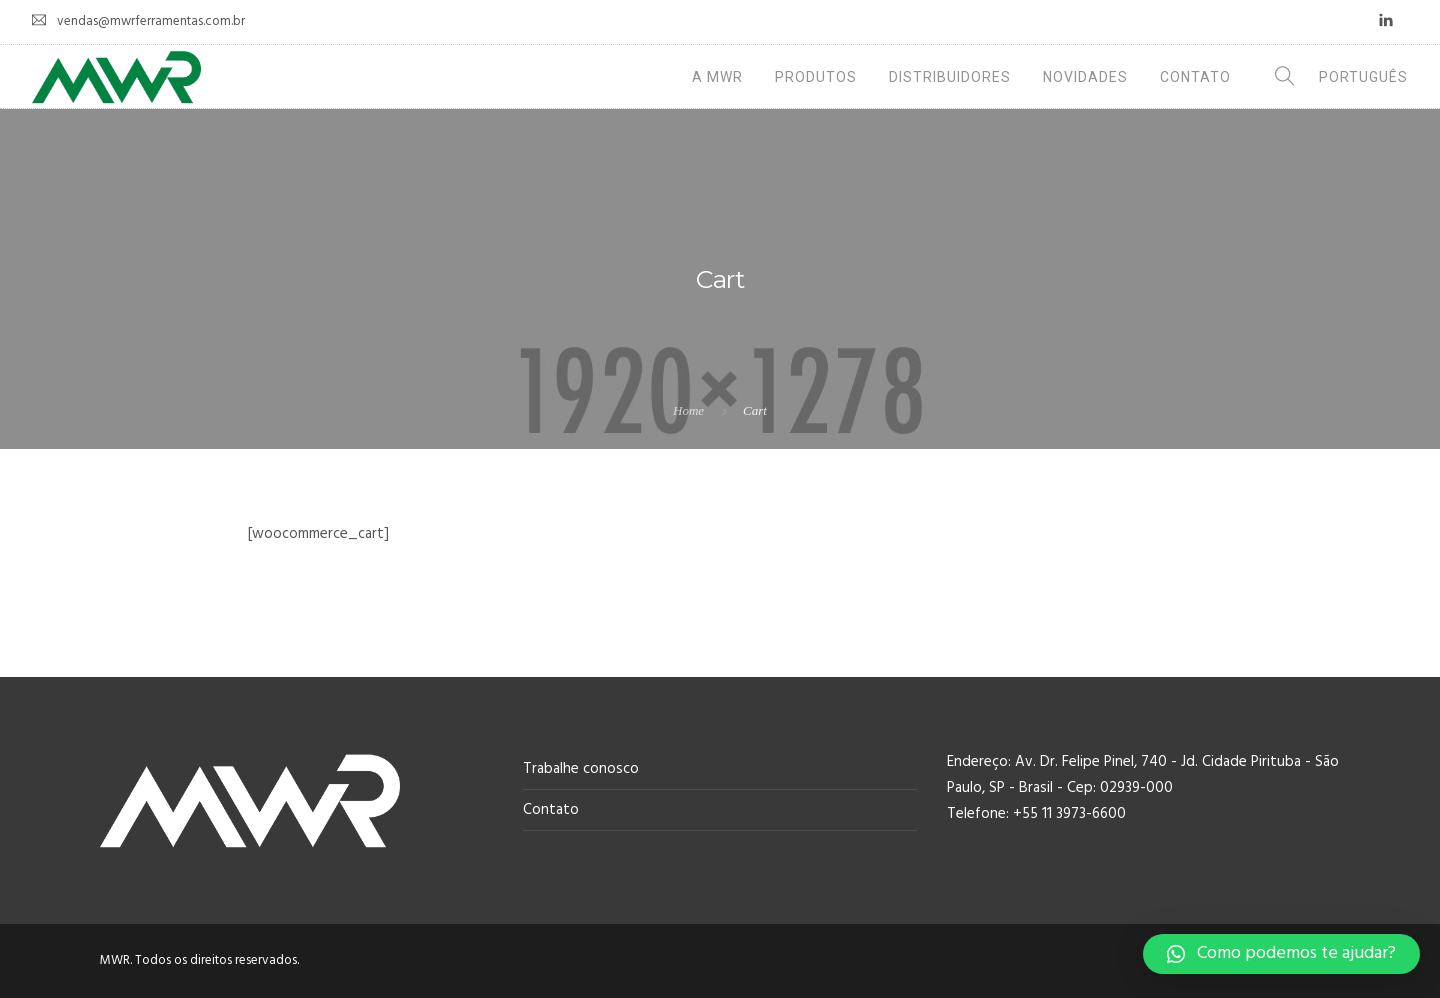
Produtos (816, 77)
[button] (1281, 954)
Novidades (1085, 77)
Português (1363, 77)
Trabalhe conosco (581, 769)
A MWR (717, 77)
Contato (1195, 77)
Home (688, 410)
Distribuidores (950, 77)
